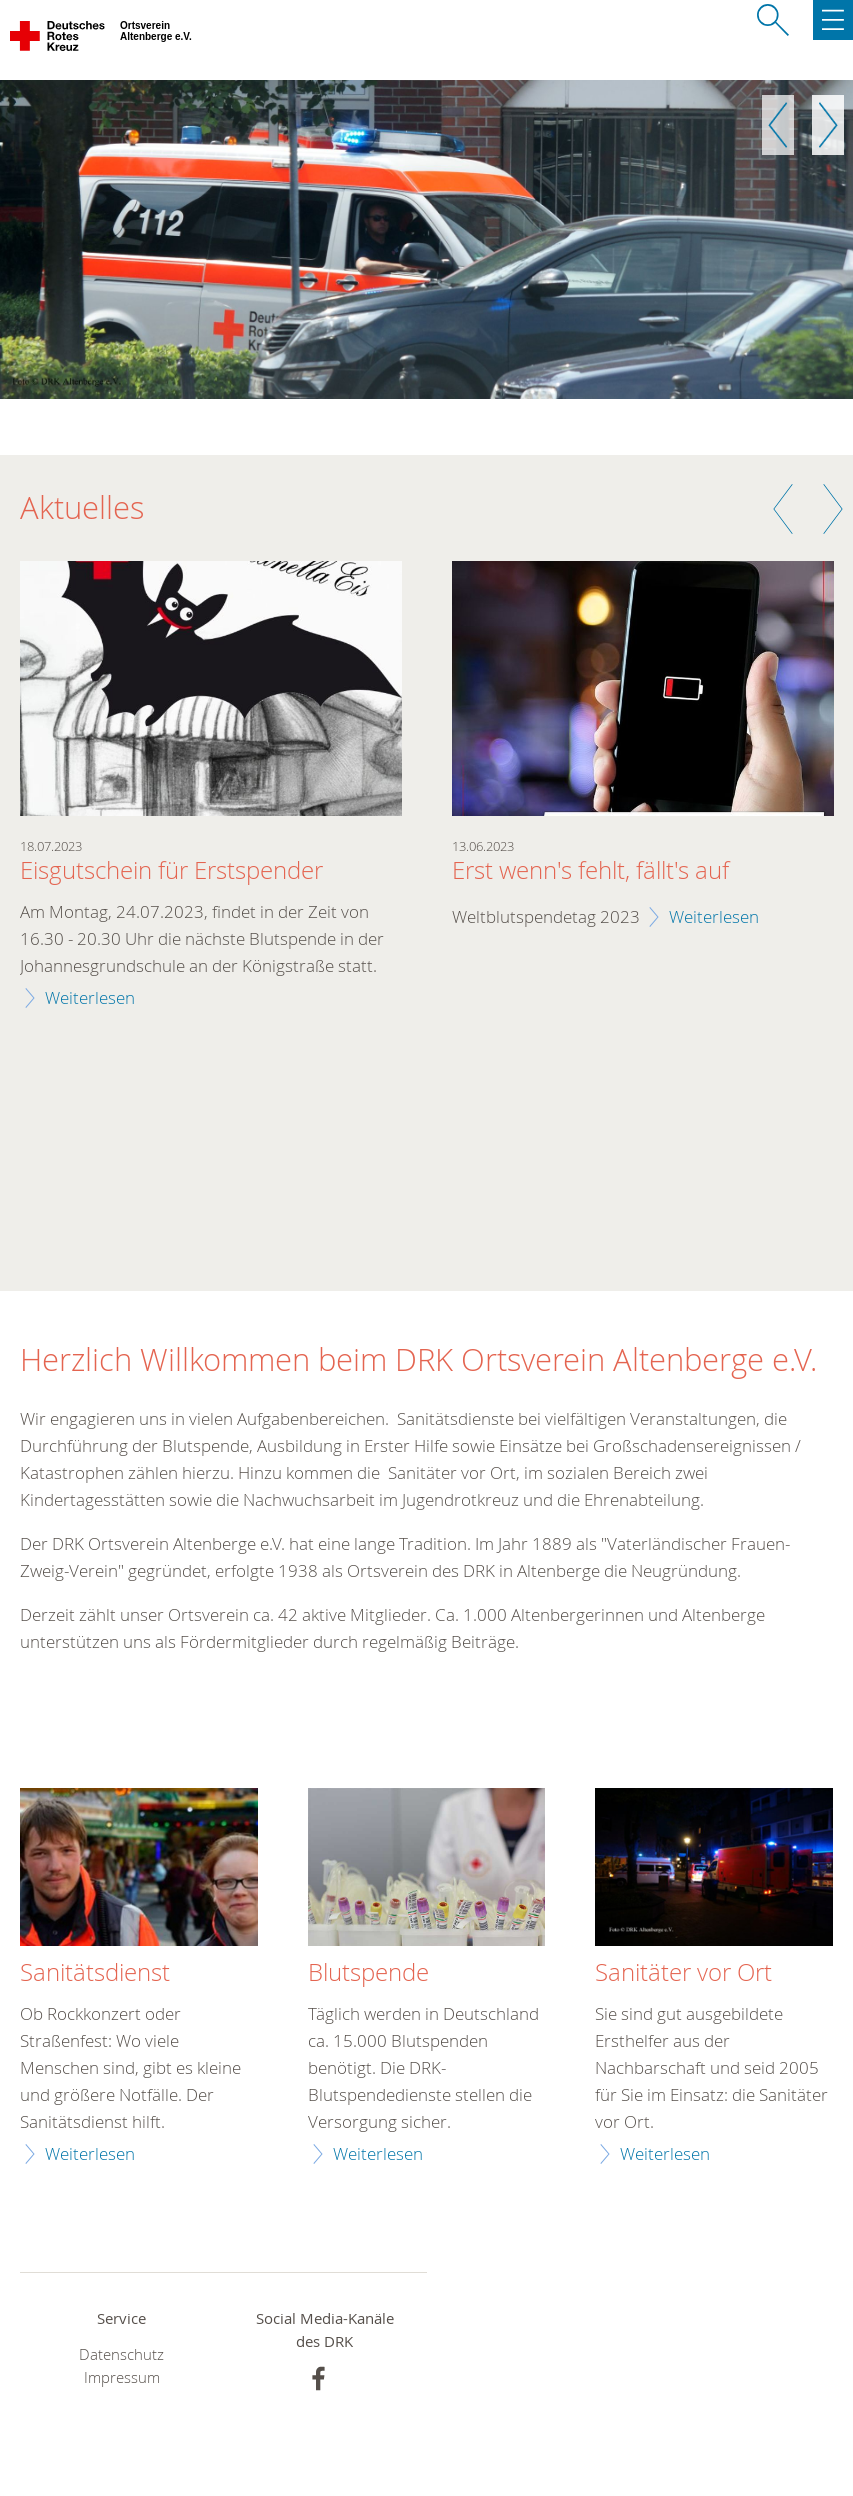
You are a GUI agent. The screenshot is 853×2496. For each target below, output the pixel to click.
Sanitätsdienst (95, 1973)
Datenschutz (121, 2354)
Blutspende (368, 1973)
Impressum (122, 2377)
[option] (426, 239)
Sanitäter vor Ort (683, 1973)
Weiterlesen (90, 997)
